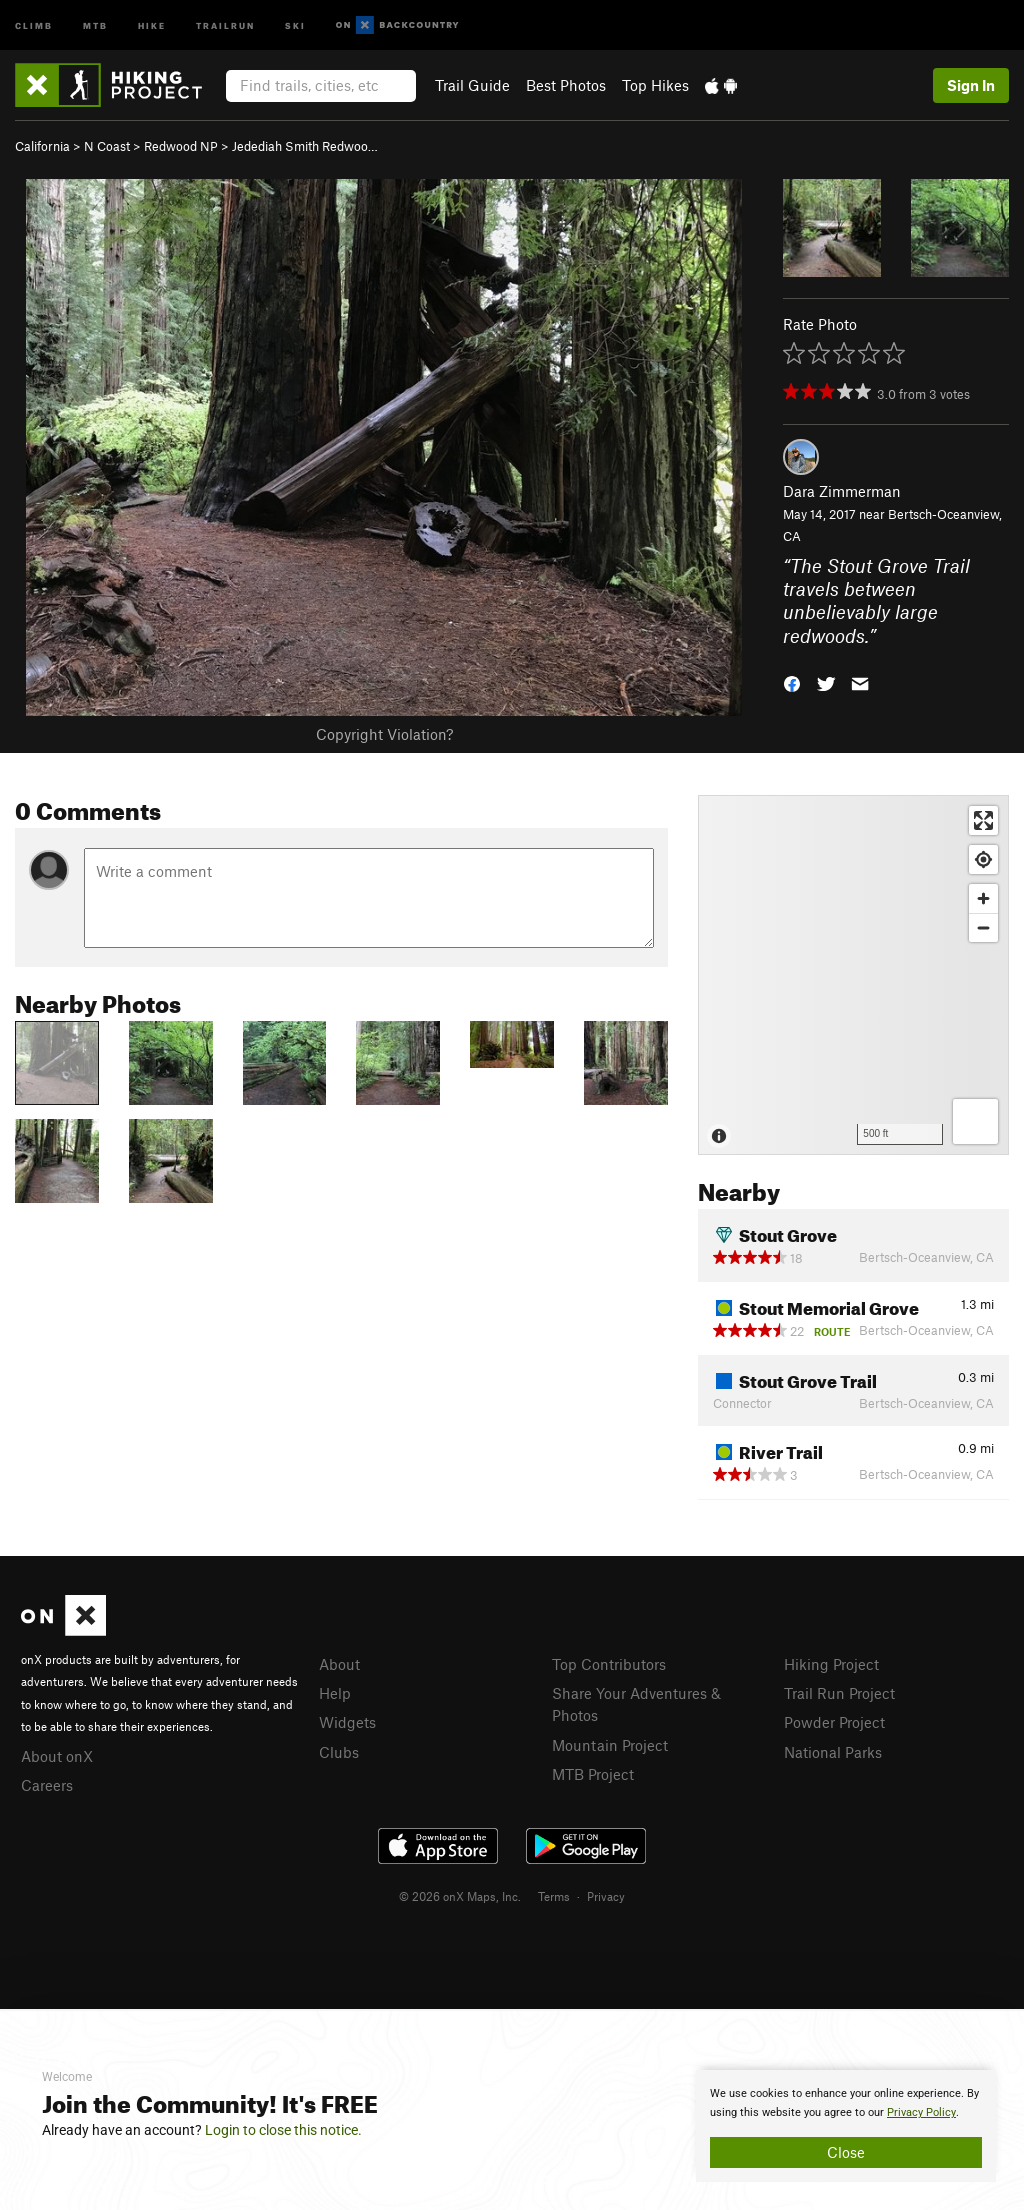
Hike (152, 24)
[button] (792, 682)
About (339, 1664)
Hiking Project (831, 1664)
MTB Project (593, 1774)
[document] (846, 2126)
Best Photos (566, 85)
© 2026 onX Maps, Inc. (460, 1896)
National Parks (833, 1752)
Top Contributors (609, 1664)
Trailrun (225, 24)
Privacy (606, 1896)
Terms (554, 1896)
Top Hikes (655, 85)
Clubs (339, 1752)
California (42, 146)
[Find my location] (983, 859)
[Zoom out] (983, 927)
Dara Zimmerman (842, 491)
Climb (34, 24)
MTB (95, 24)
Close (846, 2152)
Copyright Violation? (384, 734)
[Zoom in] (983, 898)
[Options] (975, 1121)
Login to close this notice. (283, 2130)
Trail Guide (472, 85)
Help (335, 1693)
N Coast (107, 146)
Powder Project (834, 1722)
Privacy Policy (921, 2112)
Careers (47, 1785)
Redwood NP (181, 146)
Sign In (971, 85)
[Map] (853, 975)
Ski (295, 24)
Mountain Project (610, 1745)
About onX (57, 1756)
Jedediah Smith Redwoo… (305, 146)
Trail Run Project (839, 1693)
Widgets (347, 1722)
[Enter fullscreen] (983, 820)
